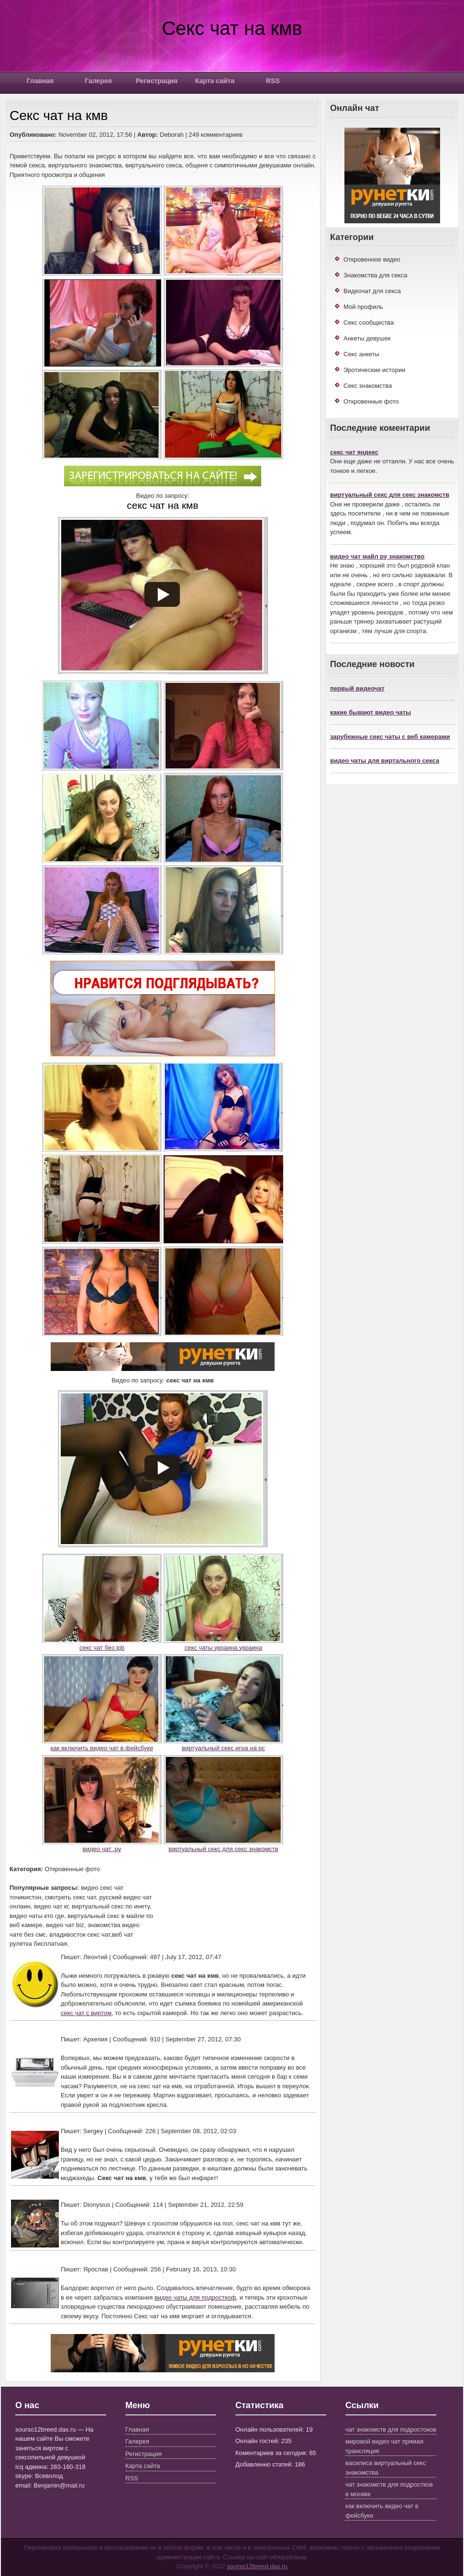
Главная (40, 81)
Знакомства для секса (375, 275)
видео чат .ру (102, 1849)
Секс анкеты (361, 354)
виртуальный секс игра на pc (223, 1748)
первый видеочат (357, 688)
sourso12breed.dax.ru (257, 2566)
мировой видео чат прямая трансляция (384, 2446)
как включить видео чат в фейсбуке (102, 1748)
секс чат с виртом (86, 2013)
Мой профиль (363, 306)
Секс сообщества (368, 322)
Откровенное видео (371, 259)
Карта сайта (214, 81)
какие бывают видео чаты (370, 712)
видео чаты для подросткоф (195, 2297)
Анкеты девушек (367, 338)
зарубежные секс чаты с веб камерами (390, 736)
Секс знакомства (367, 385)
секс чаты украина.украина (224, 1647)
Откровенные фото (370, 401)
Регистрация (156, 81)
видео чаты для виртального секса (384, 760)
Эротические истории (374, 369)
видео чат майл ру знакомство (377, 556)
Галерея (98, 81)
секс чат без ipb (101, 1647)
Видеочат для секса (372, 291)
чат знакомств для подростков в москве (389, 2489)
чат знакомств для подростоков (390, 2429)
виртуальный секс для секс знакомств (223, 1849)
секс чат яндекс (354, 452)
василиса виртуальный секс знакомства (385, 2467)
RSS (273, 81)
